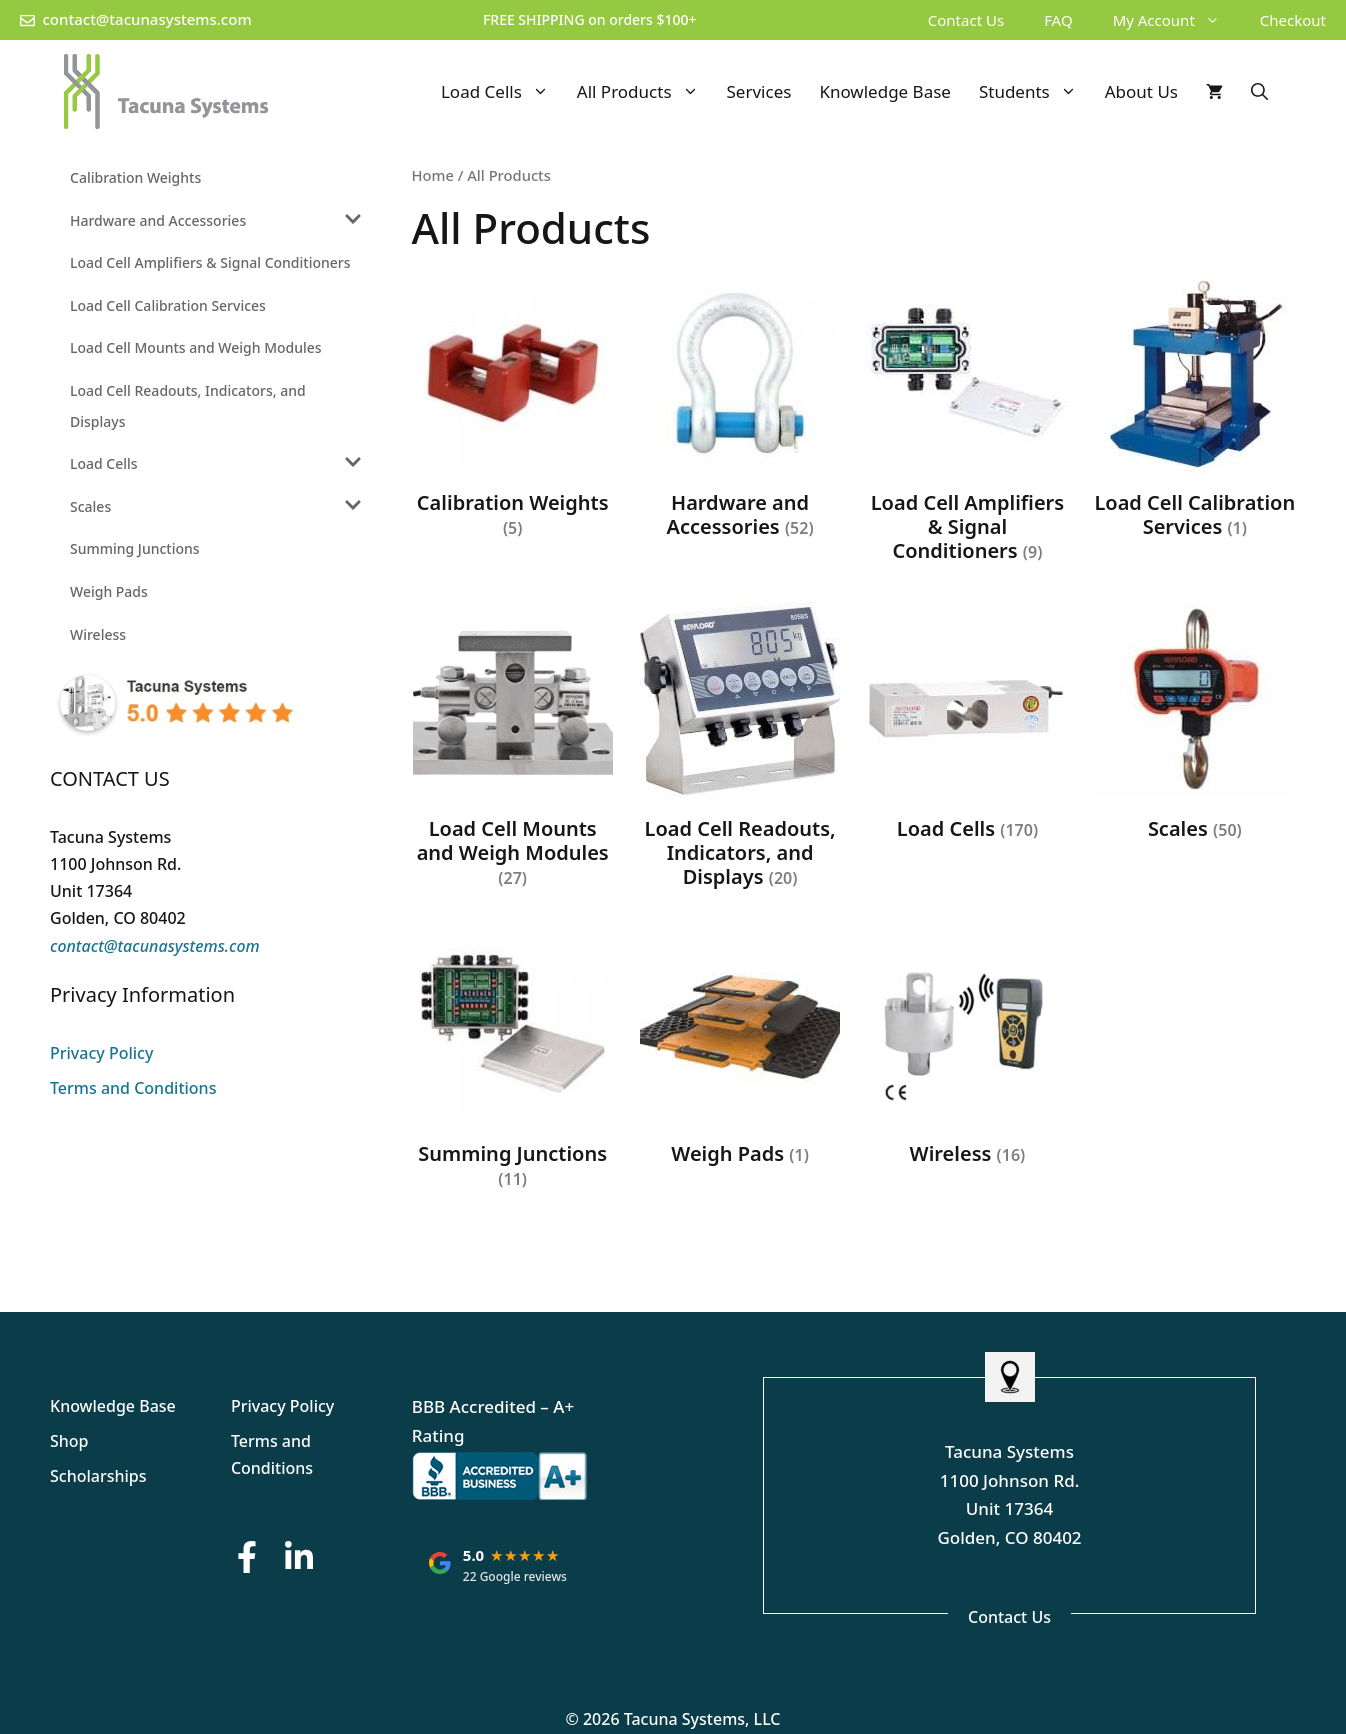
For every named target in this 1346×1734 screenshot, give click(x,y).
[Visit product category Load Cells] (967, 724)
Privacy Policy (101, 1053)
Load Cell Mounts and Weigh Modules (196, 347)
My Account (1176, 20)
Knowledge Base (885, 91)
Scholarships (98, 1476)
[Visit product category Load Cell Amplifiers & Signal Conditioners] (967, 423)
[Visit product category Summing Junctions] (513, 1062)
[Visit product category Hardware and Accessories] (740, 411)
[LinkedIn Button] (299, 1556)
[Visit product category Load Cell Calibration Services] (1195, 411)
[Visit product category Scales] (1195, 724)
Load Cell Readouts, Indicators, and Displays (188, 406)
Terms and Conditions (133, 1088)
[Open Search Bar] (1259, 91)
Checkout (1293, 20)
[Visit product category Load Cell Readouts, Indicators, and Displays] (740, 748)
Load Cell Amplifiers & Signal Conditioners (210, 262)
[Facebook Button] (247, 1556)
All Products (645, 91)
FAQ (1058, 20)
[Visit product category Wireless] (967, 1050)
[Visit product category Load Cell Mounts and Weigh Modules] (513, 748)
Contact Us (966, 20)
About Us (1141, 91)
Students (1035, 91)
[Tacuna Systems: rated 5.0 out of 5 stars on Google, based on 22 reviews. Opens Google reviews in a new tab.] (498, 1564)
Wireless (98, 634)
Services (759, 91)
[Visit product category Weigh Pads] (740, 1050)
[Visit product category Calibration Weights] (513, 411)
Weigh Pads (109, 591)
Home (433, 175)
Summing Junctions (135, 548)
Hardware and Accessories (158, 220)
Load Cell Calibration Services (168, 305)
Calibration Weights (135, 177)
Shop (69, 1441)
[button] (1217, 20)
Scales (90, 506)
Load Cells (502, 91)
